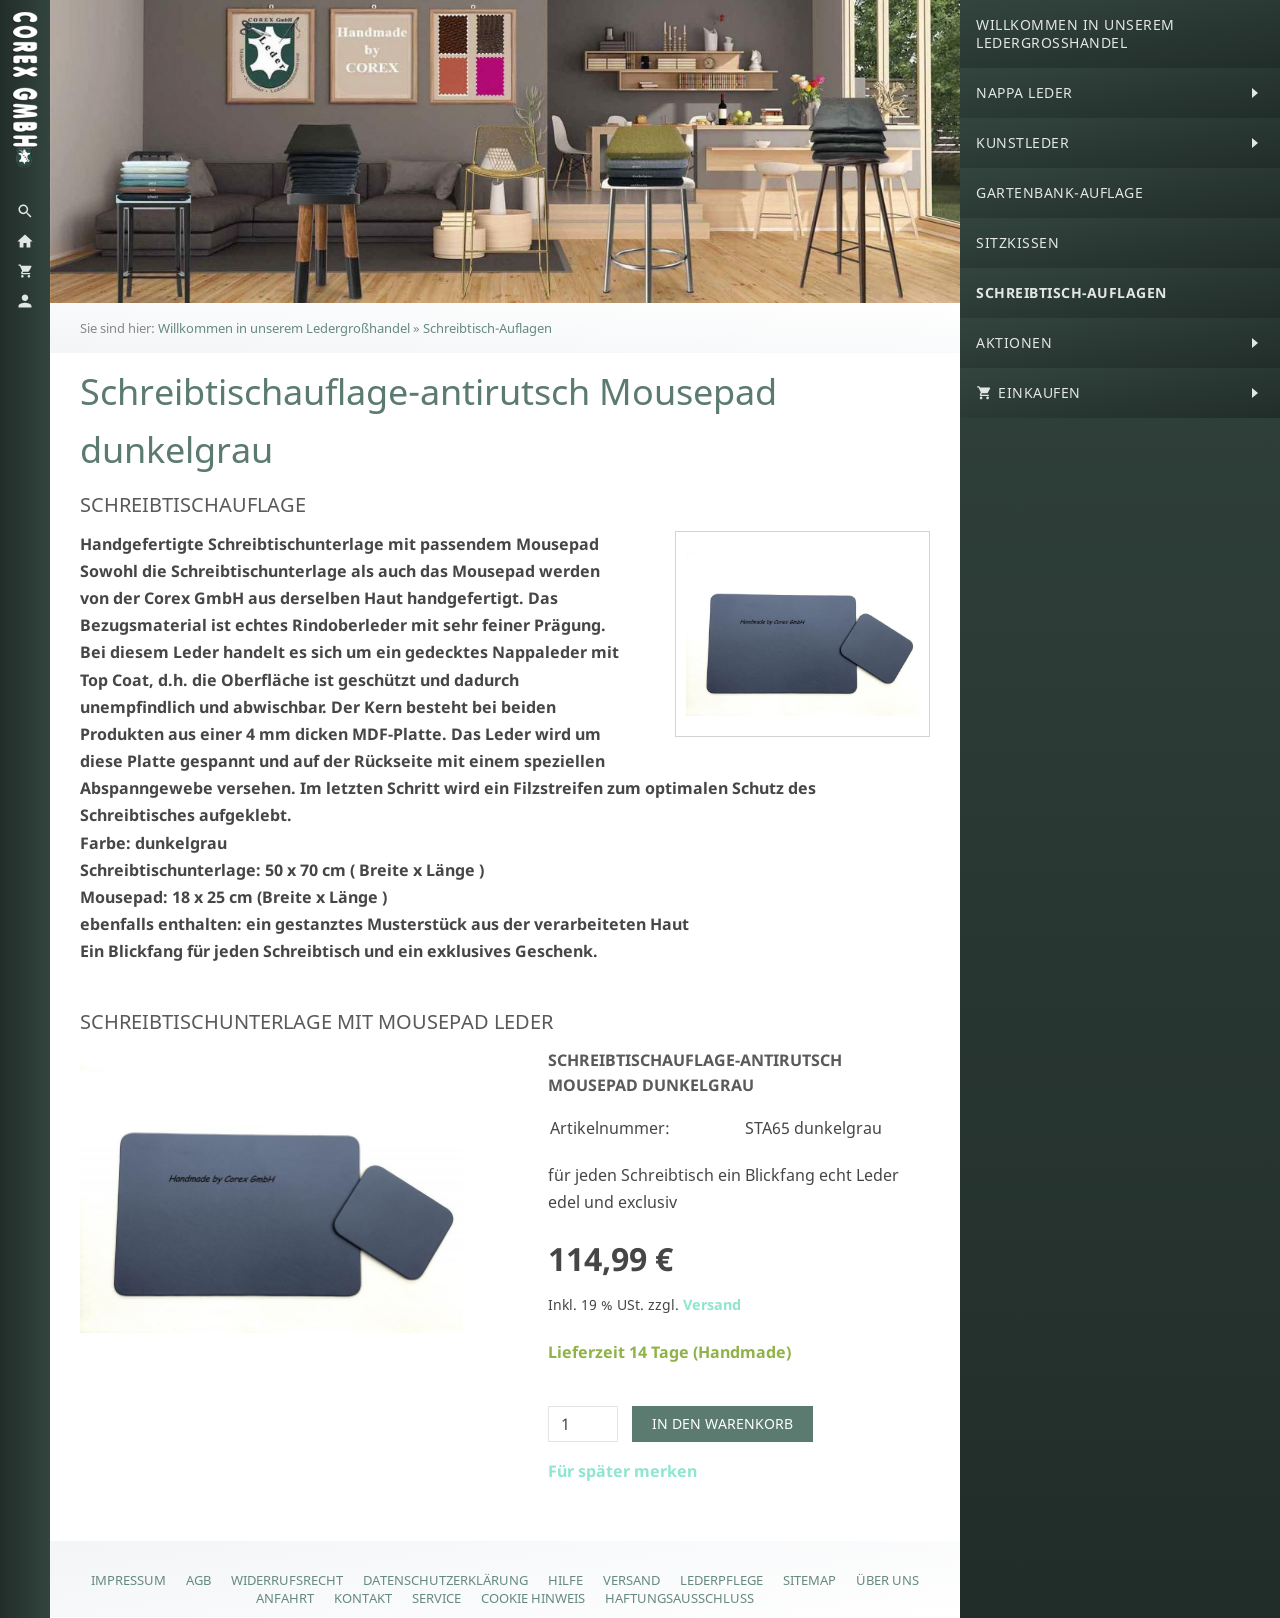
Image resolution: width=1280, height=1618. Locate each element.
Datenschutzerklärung (445, 1580)
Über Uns (887, 1580)
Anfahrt (285, 1598)
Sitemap (809, 1580)
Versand (712, 1304)
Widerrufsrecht (287, 1580)
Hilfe (565, 1580)
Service (436, 1598)
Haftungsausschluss (679, 1598)
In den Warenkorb (722, 1423)
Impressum (128, 1580)
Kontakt (363, 1598)
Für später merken (622, 1471)
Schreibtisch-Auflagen (487, 328)
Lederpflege (721, 1580)
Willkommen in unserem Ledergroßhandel (284, 328)
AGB (198, 1580)
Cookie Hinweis (533, 1598)
